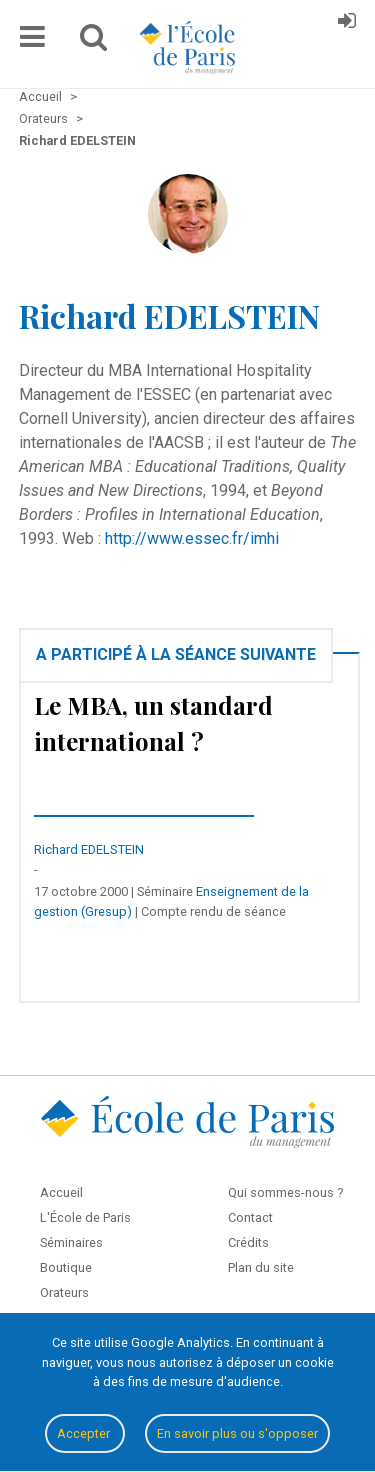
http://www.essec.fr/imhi (192, 538)
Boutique (66, 1267)
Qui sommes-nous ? (285, 1192)
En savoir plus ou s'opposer (237, 1433)
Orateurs (64, 1292)
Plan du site (261, 1267)
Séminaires (71, 1242)
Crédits (248, 1242)
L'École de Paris (85, 1217)
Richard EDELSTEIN (89, 849)
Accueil (61, 1192)
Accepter (85, 1433)
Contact (250, 1217)
